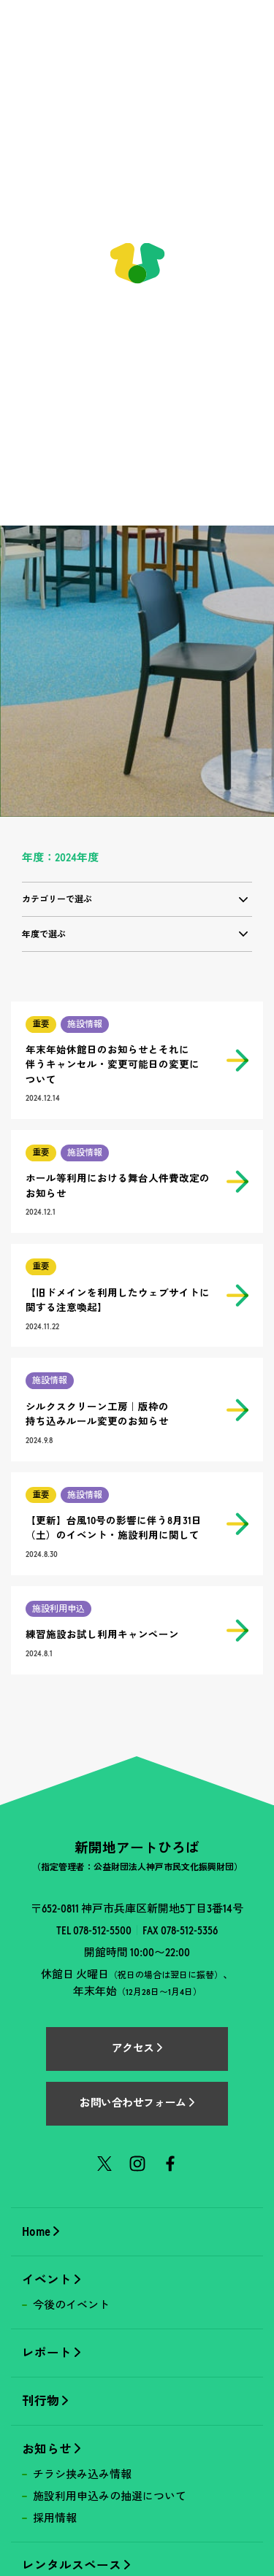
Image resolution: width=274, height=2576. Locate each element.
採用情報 (55, 2518)
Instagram (137, 2164)
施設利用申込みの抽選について (109, 2496)
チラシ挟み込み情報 (82, 2474)
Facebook (170, 2164)
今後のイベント (71, 2305)
